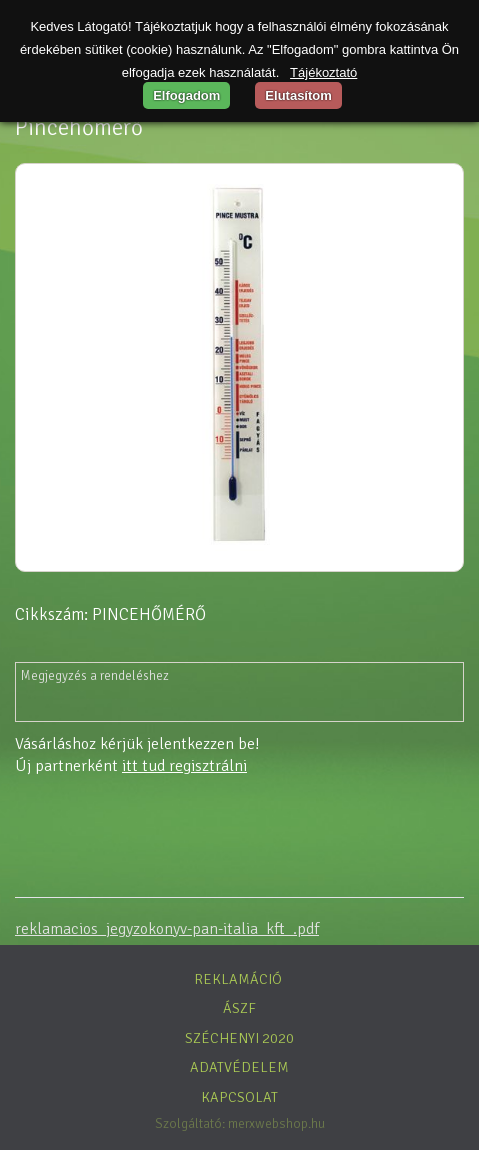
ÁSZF (239, 1008)
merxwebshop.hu (276, 1123)
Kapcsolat (239, 1097)
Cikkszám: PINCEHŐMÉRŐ (110, 614)
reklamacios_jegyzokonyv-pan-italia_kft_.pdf (167, 929)
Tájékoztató (323, 72)
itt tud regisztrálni (184, 766)
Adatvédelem (239, 1067)
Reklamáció (238, 979)
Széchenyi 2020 (239, 1038)
